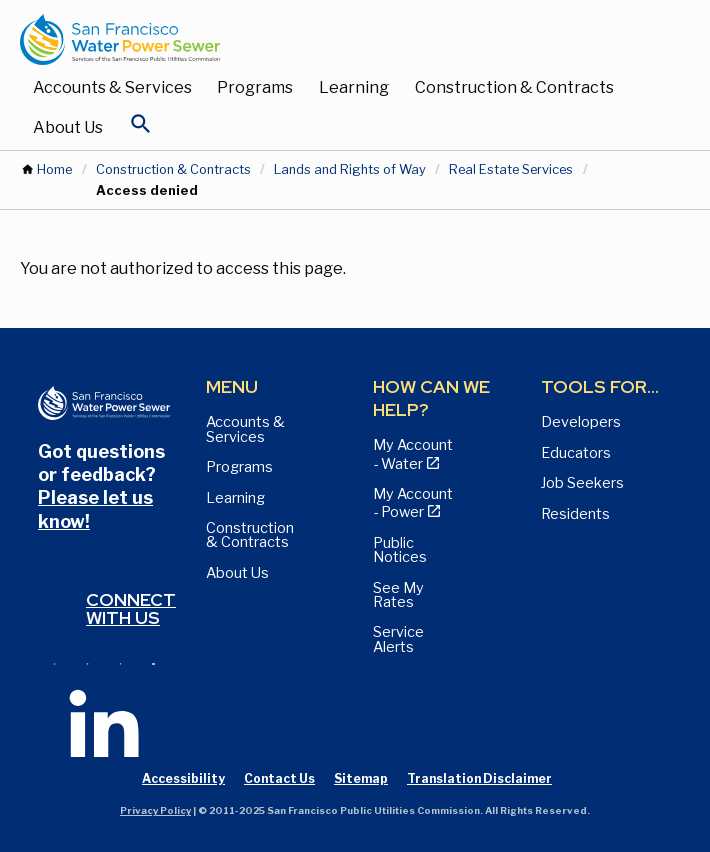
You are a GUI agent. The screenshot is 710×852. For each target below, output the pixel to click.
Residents (575, 514)
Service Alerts (398, 639)
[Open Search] (141, 129)
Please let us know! (95, 509)
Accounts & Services (112, 87)
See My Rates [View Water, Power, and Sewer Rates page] (398, 595)
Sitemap (361, 778)
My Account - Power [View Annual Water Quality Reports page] (413, 503)
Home (54, 169)
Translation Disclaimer (479, 778)
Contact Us (279, 778)
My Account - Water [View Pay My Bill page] (413, 454)
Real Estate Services (511, 169)
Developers (581, 422)
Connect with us (131, 608)
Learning (354, 87)
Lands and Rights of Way (350, 169)
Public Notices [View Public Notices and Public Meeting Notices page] (400, 550)
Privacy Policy (155, 810)
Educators (576, 453)
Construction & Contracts (514, 87)
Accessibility (183, 778)
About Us (68, 127)
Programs (255, 87)
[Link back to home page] (335, 39)
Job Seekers (582, 483)
